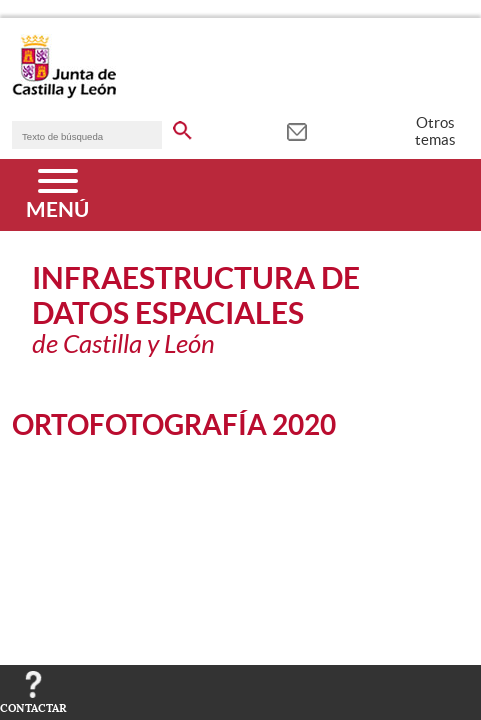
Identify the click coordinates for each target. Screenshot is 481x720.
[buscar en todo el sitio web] (182, 127)
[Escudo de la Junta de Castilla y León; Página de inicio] (64, 94)
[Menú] (57, 195)
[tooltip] (296, 130)
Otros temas (435, 131)
